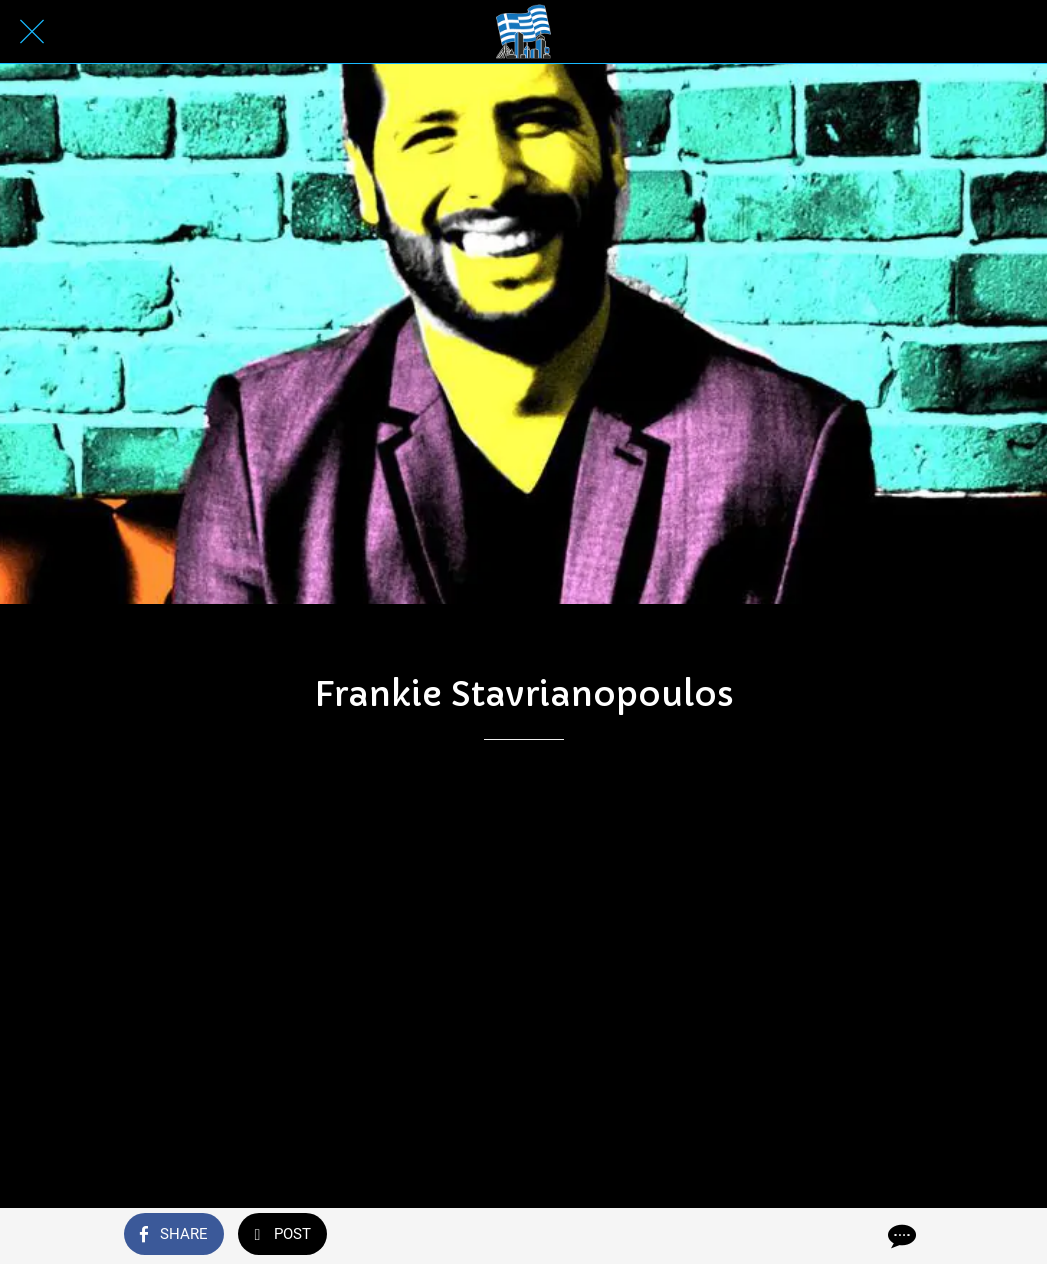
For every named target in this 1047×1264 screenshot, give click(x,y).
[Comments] (900, 1236)
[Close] (32, 32)
